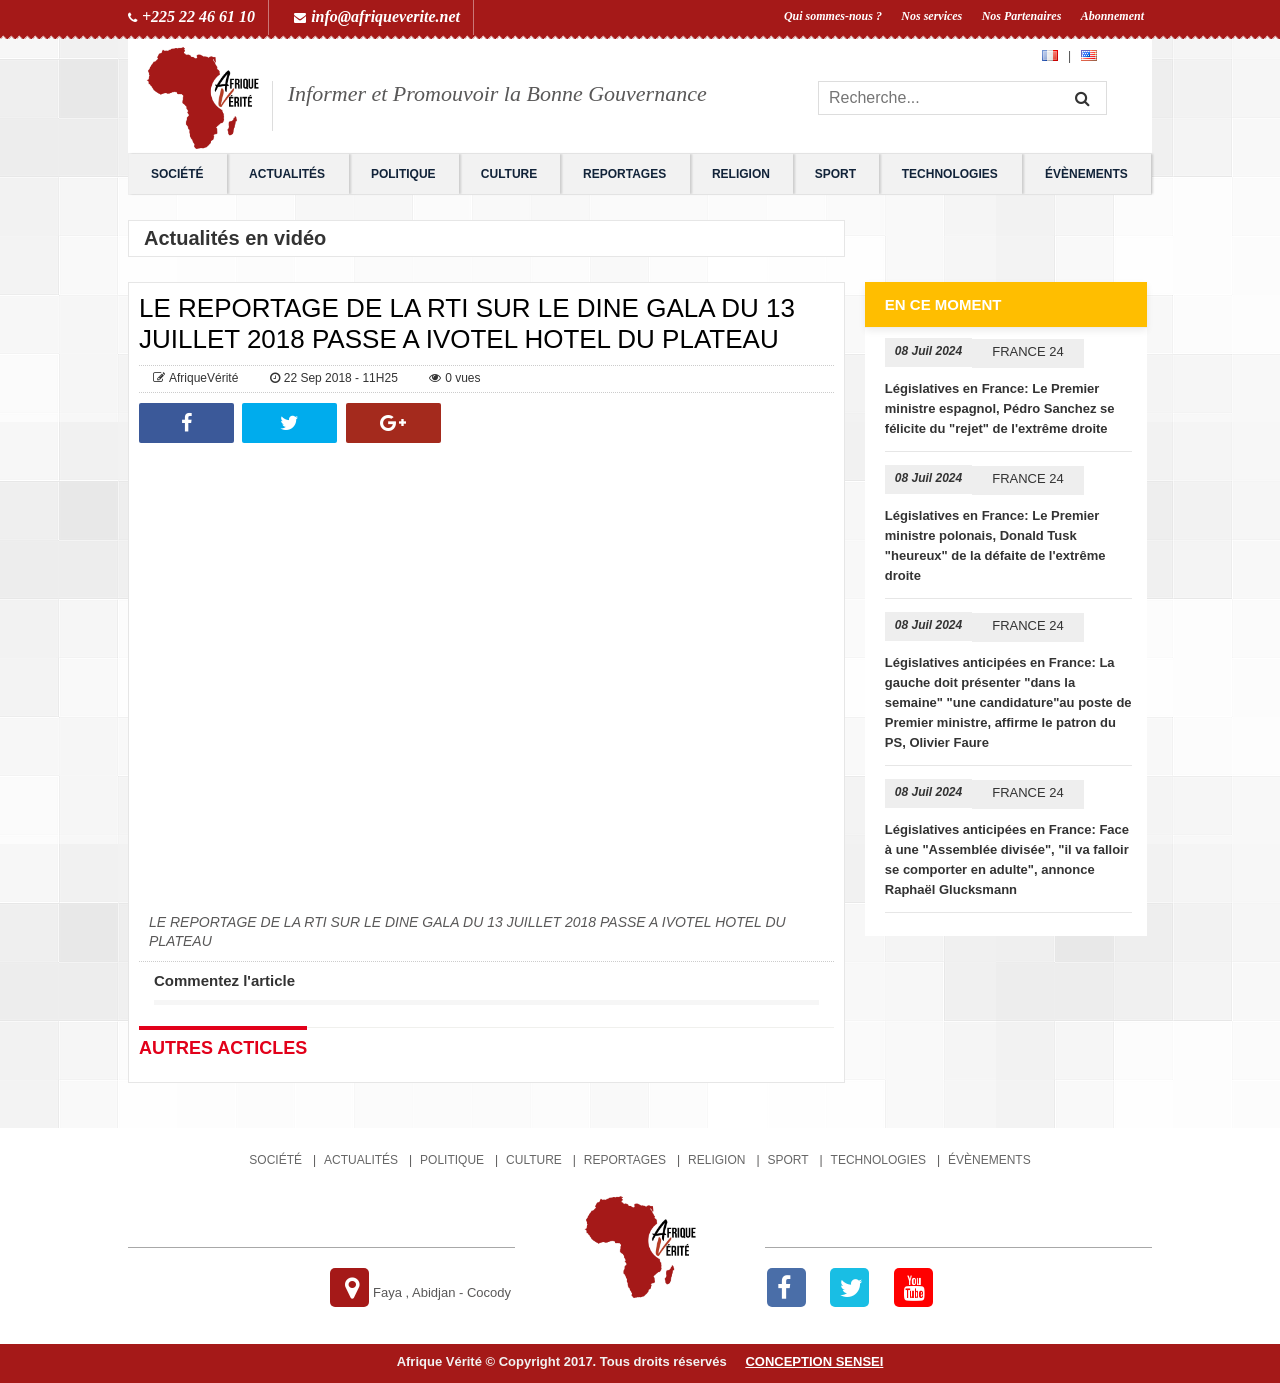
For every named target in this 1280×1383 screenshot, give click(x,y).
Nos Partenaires (1022, 16)
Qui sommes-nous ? (833, 16)
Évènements (1086, 174)
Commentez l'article (224, 980)
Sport (835, 174)
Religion (741, 174)
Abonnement (1112, 16)
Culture (509, 174)
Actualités (287, 174)
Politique (403, 174)
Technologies (950, 174)
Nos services (931, 16)
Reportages (624, 174)
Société (177, 174)
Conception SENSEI (814, 1361)
